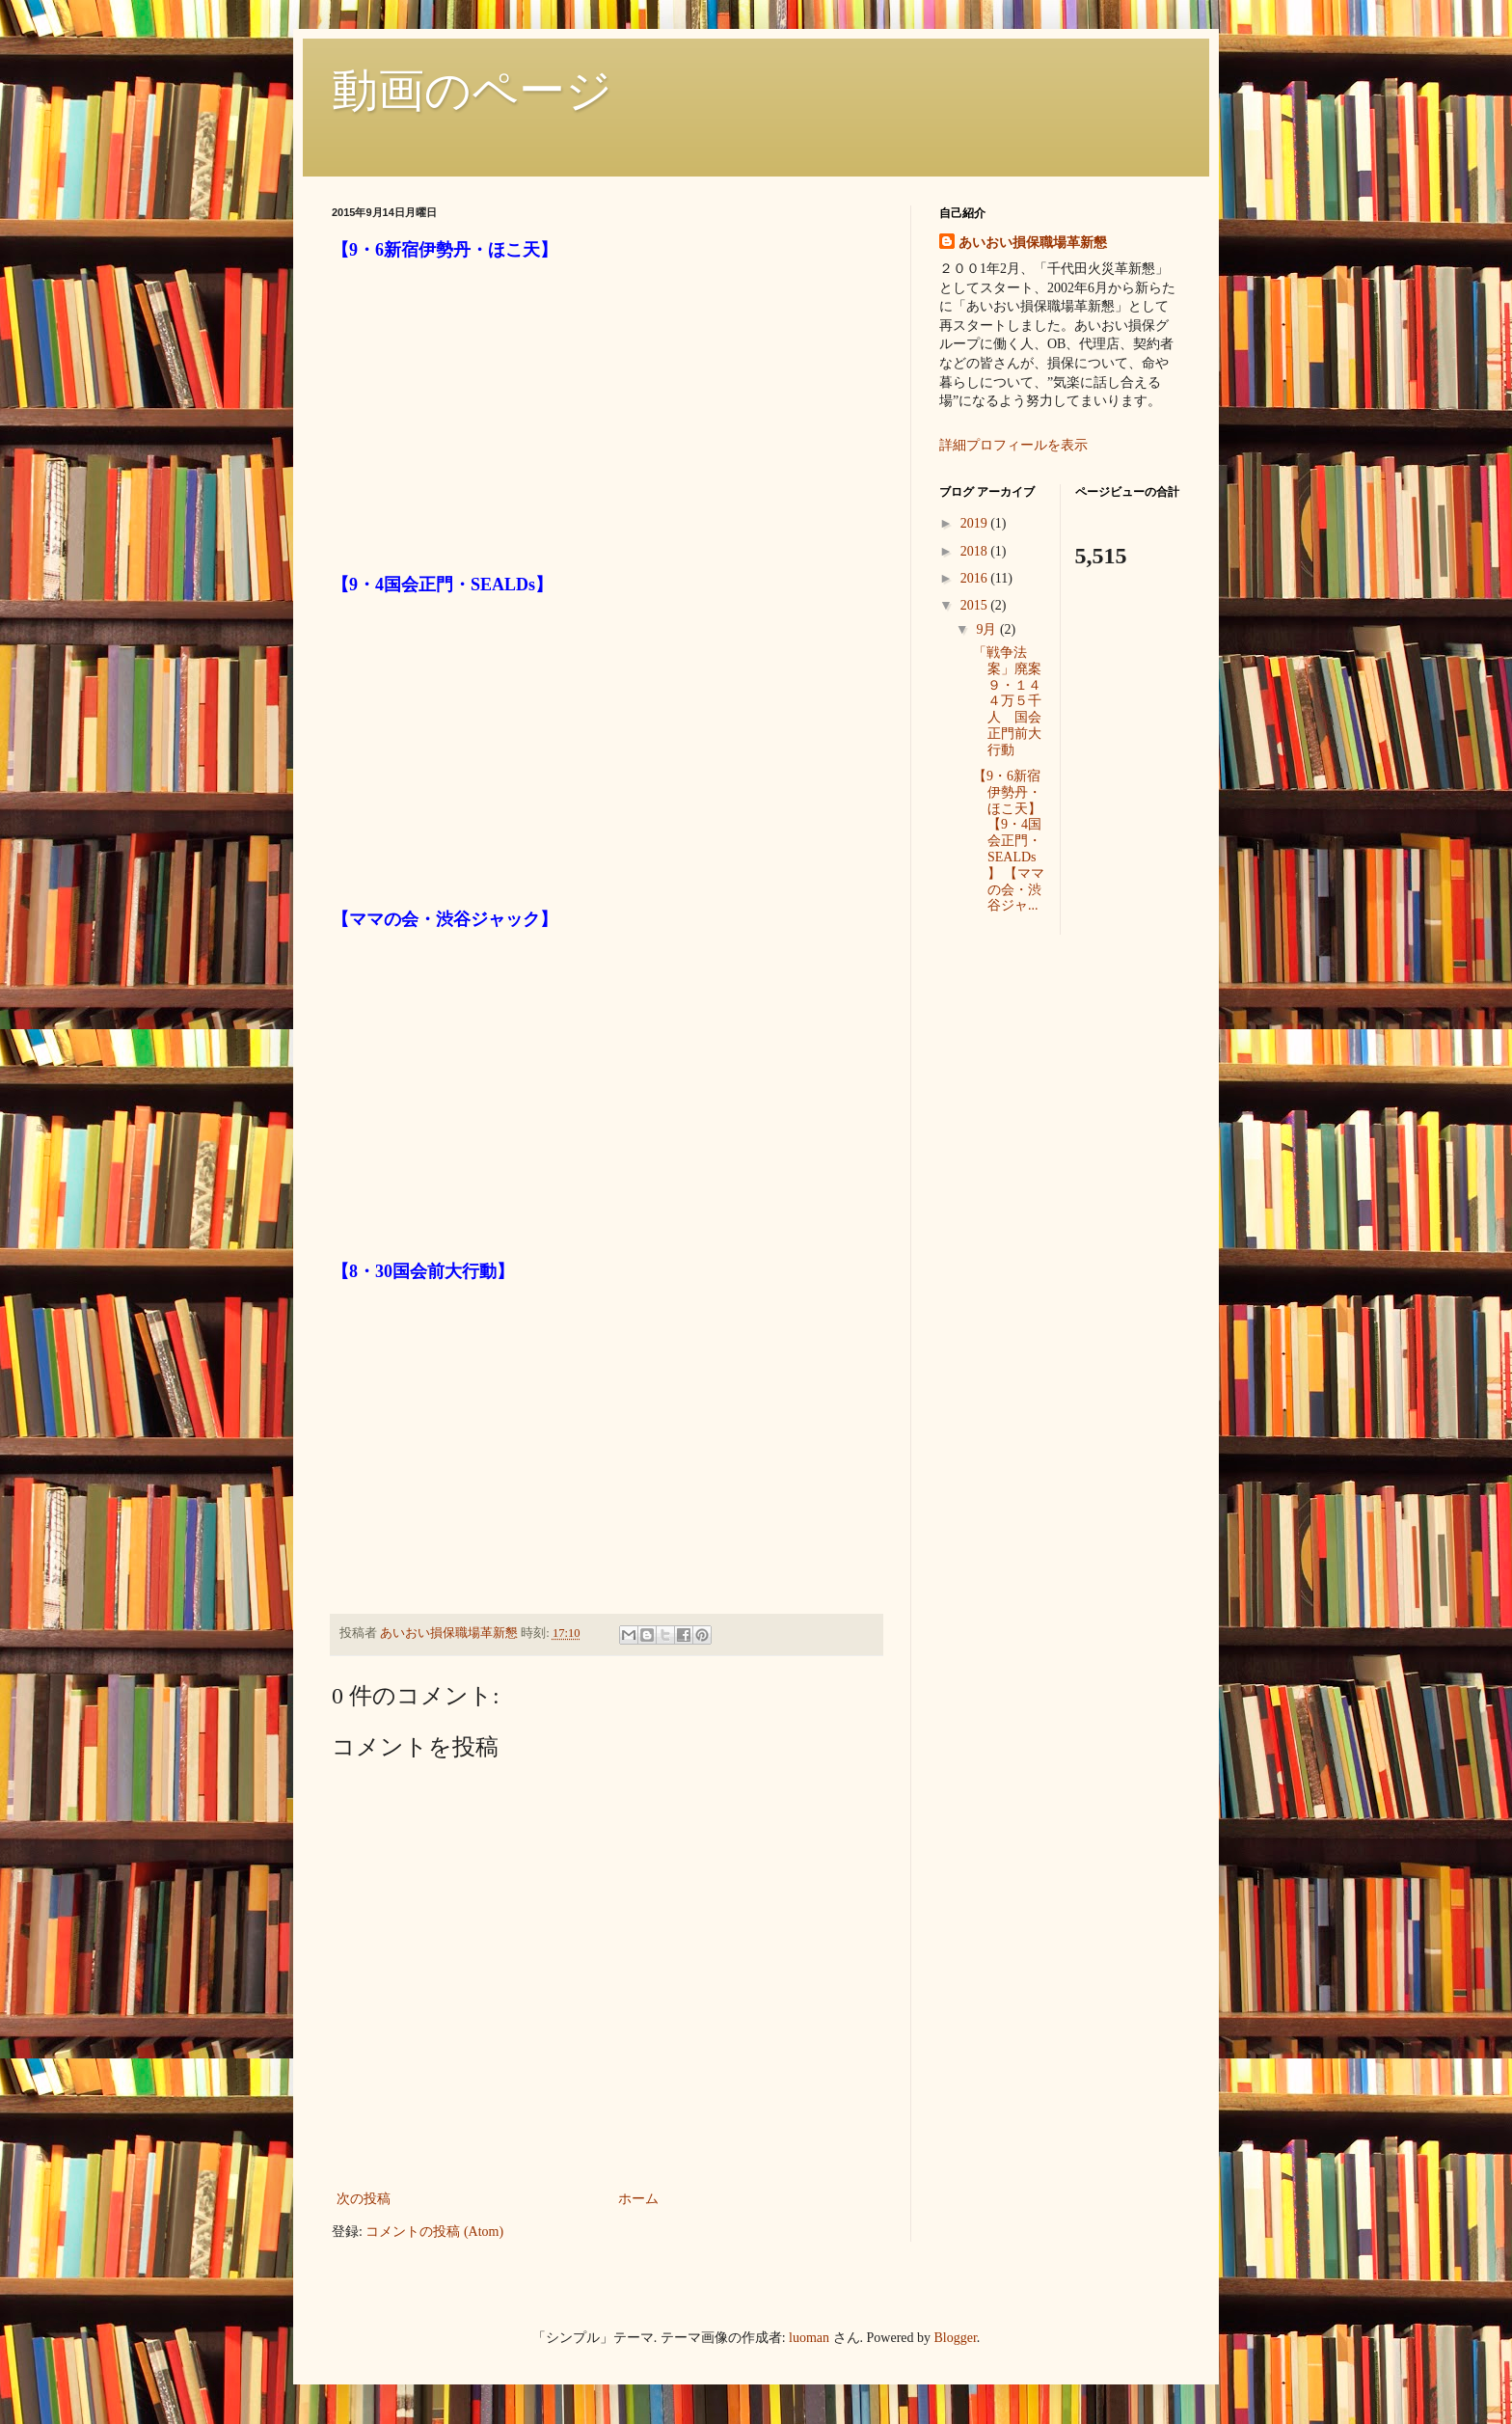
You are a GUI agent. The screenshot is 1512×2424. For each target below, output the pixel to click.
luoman (809, 2337)
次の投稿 (364, 2199)
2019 (975, 523)
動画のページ (472, 90)
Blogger (955, 2337)
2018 (975, 551)
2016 (975, 578)
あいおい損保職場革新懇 (1032, 242)
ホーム (638, 2199)
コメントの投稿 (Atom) (434, 2231)
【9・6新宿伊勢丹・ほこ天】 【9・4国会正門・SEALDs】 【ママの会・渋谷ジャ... (1009, 840)
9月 (988, 629)
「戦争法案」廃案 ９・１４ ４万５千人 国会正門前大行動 (1014, 701)
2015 (975, 605)
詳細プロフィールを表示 (1013, 445)
